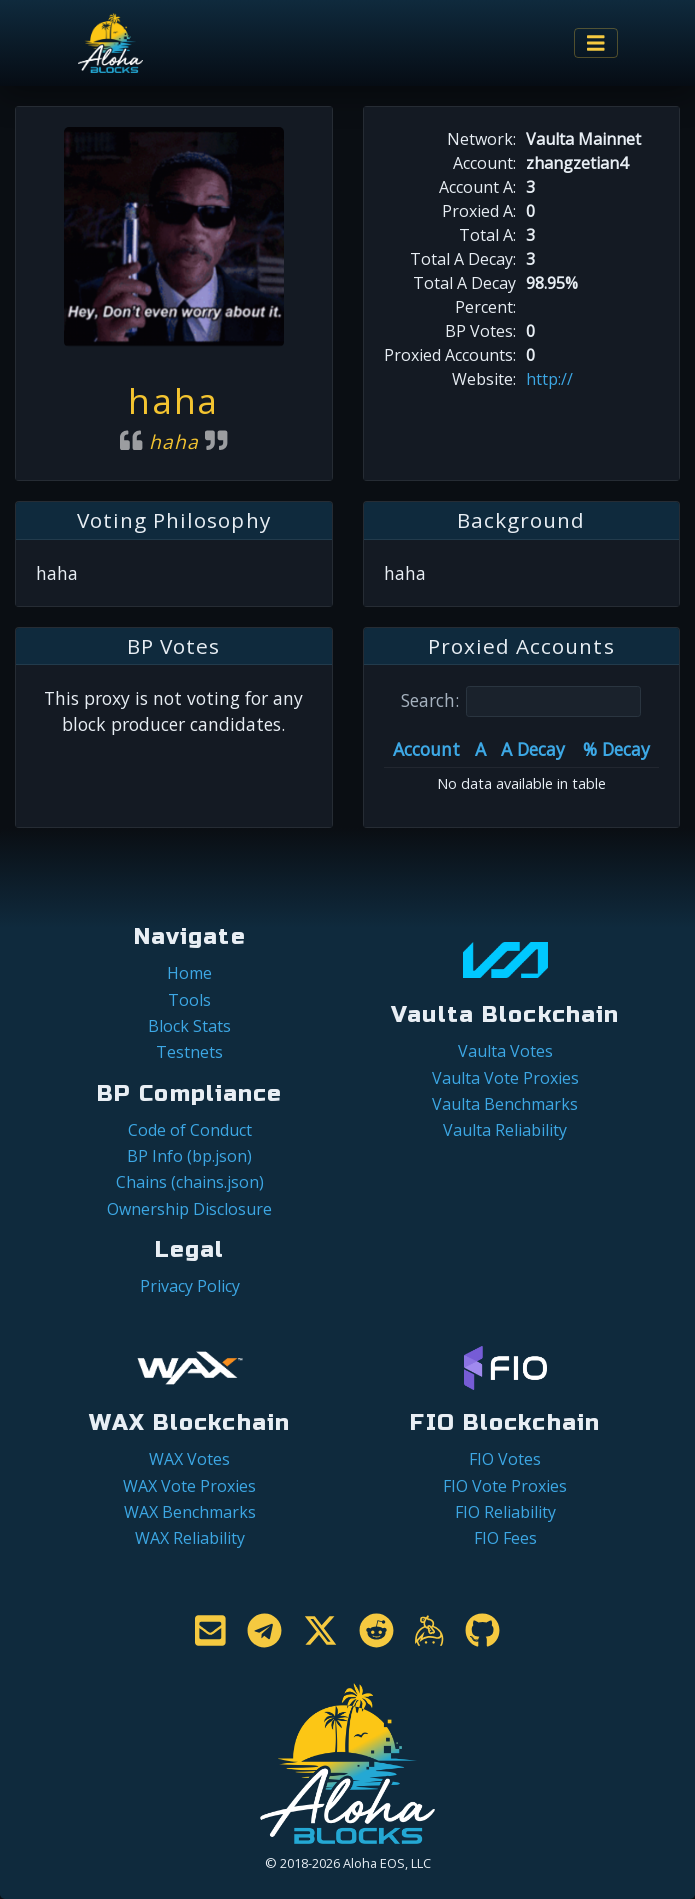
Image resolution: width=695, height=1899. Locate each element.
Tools (189, 1000)
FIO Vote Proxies (505, 1486)
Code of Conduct (190, 1130)
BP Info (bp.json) (189, 1156)
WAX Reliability (190, 1538)
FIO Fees (505, 1538)
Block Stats (189, 1026)
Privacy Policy (190, 1286)
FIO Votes (505, 1459)
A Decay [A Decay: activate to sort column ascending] (533, 749)
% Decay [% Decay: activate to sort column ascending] (616, 749)
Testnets (189, 1052)
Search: (521, 701)
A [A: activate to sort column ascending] (480, 749)
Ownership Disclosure (189, 1209)
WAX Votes (189, 1459)
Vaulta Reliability (505, 1130)
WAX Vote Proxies (189, 1486)
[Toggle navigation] (596, 43)
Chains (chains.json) (190, 1182)
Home (189, 973)
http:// (549, 379)
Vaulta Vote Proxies (505, 1078)
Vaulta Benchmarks (505, 1104)
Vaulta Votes (505, 1051)
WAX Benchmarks (190, 1512)
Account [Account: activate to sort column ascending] (426, 749)
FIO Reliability (505, 1512)
